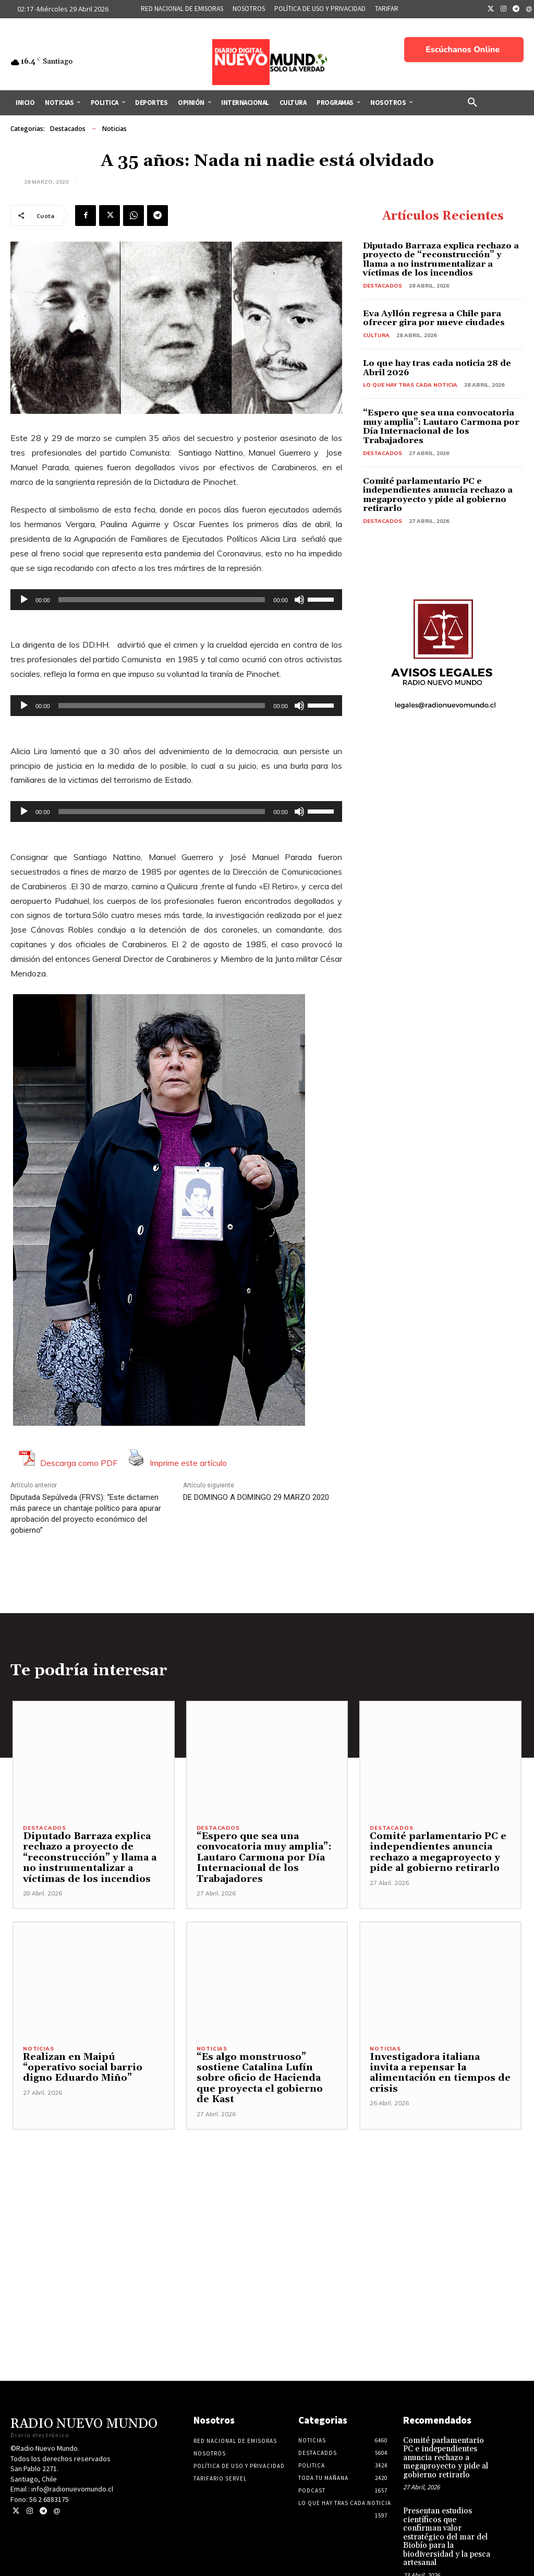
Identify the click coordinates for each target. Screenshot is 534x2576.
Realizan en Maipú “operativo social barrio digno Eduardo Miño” (93, 2069)
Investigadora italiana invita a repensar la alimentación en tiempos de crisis (440, 2069)
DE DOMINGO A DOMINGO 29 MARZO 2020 (256, 1497)
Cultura (376, 335)
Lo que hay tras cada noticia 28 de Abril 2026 (437, 368)
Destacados (68, 129)
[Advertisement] (267, 2193)
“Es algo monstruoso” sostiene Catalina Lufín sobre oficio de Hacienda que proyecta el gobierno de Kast (265, 2074)
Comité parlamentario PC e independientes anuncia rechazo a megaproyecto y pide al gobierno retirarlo (438, 495)
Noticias (114, 129)
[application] (176, 599)
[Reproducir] (24, 599)
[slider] (161, 599)
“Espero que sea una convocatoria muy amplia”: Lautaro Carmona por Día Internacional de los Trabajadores (441, 427)
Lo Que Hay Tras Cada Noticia (410, 384)
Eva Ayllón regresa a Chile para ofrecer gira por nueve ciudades (434, 318)
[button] (472, 102)
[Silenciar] (299, 599)
